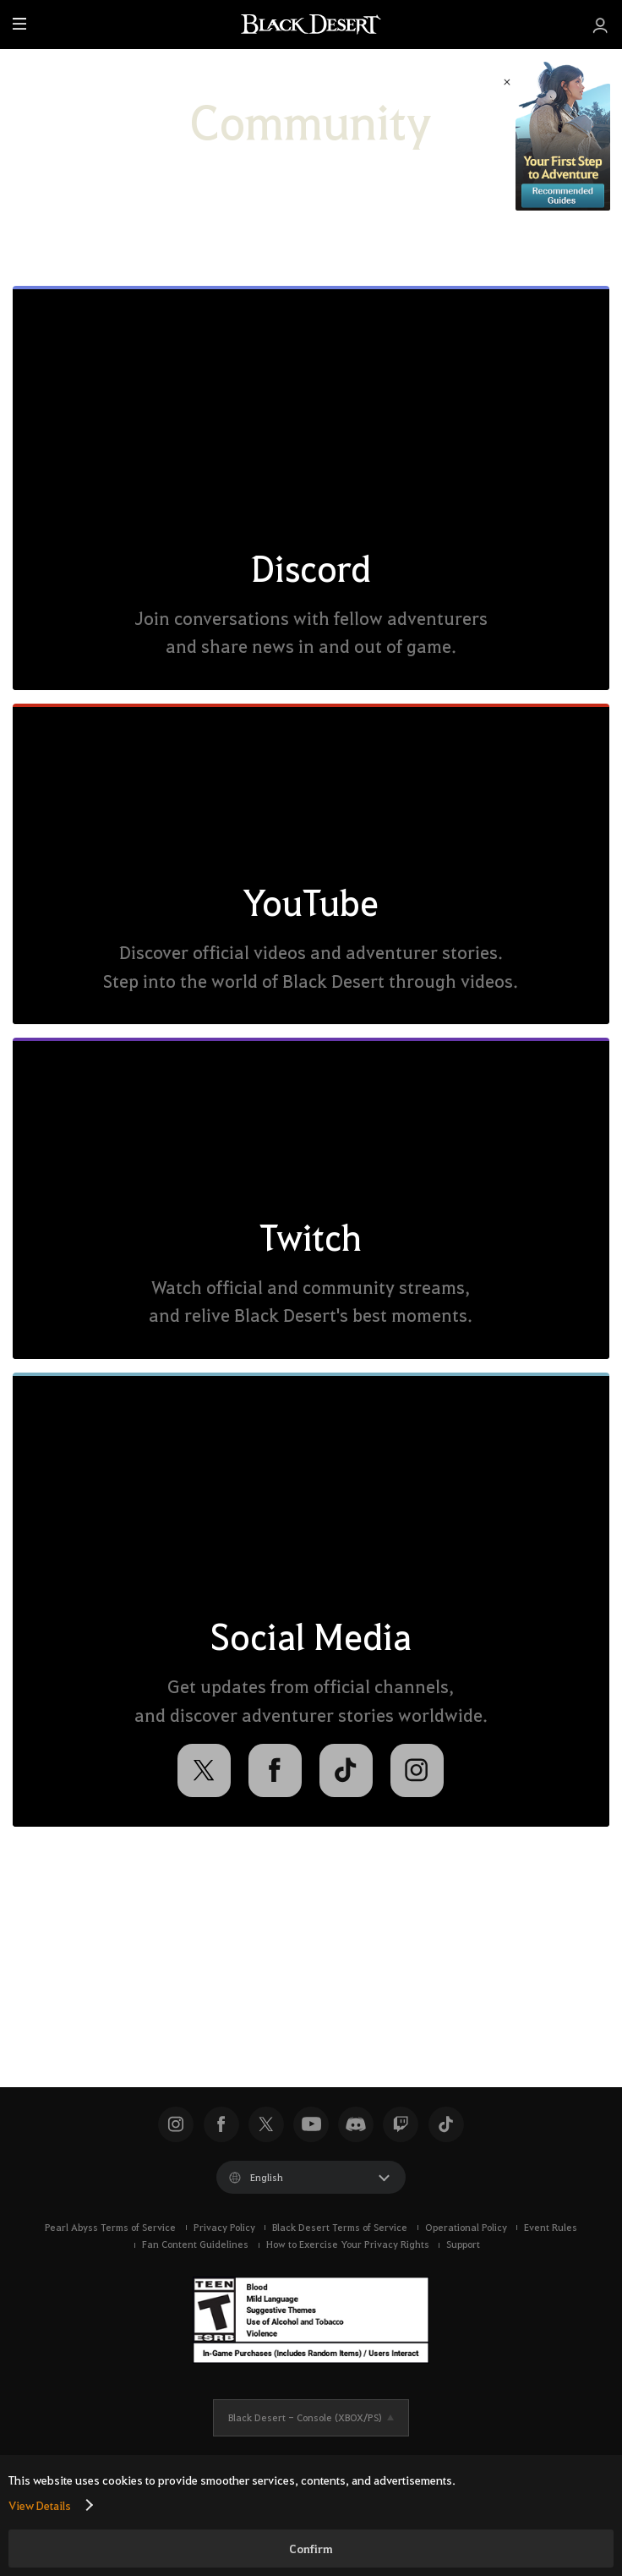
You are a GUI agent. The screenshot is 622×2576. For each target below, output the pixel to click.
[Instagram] (417, 1770)
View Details (39, 2505)
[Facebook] (275, 1770)
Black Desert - (305, 2417)
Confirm (311, 2548)
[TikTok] (346, 1770)
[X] (204, 1770)
